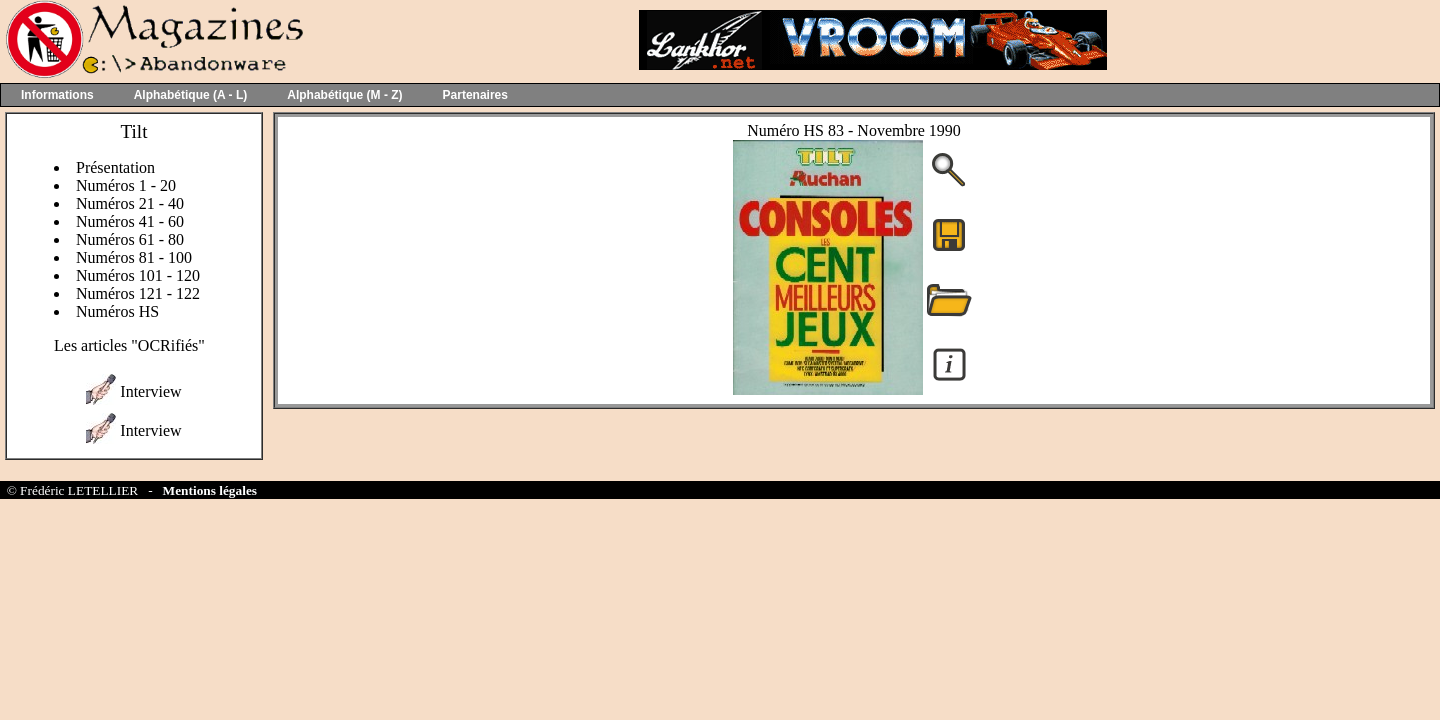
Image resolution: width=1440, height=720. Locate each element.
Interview (150, 391)
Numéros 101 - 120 (138, 275)
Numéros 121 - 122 (138, 293)
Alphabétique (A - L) (191, 95)
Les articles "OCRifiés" (129, 345)
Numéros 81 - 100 (134, 257)
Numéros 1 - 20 (126, 185)
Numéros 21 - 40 (130, 203)
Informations (57, 95)
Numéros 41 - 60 (130, 221)
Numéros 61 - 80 (130, 239)
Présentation (115, 167)
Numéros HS (117, 311)
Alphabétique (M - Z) (344, 95)
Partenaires (475, 95)
